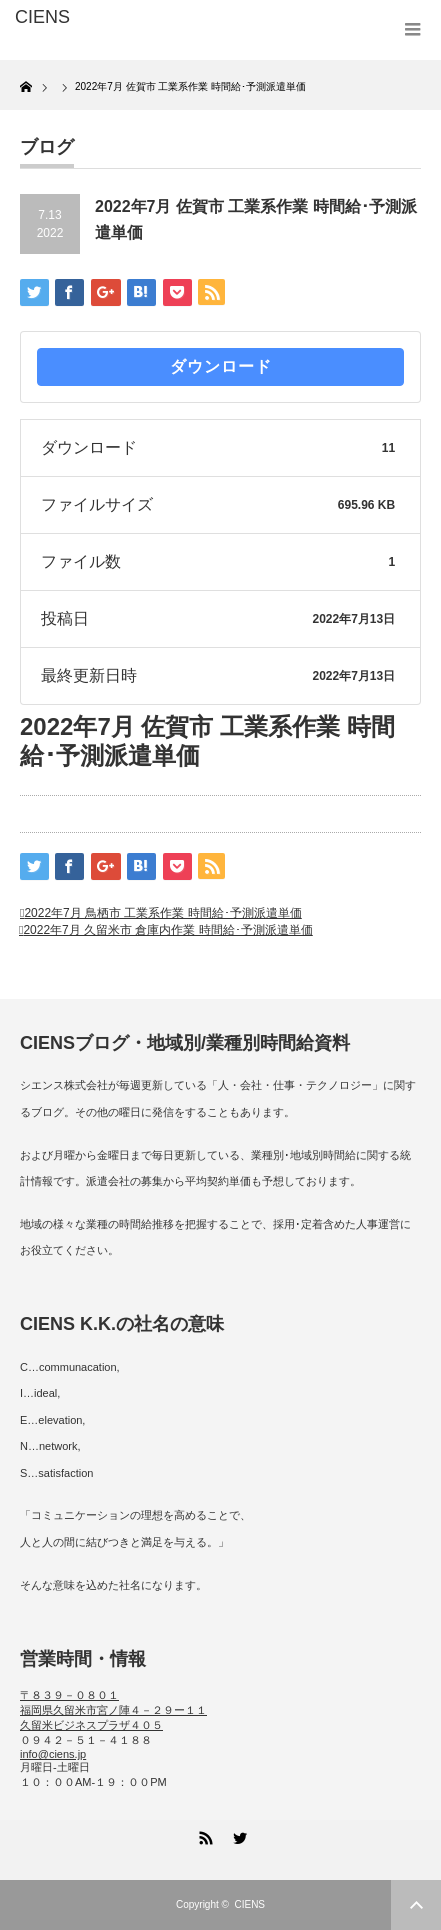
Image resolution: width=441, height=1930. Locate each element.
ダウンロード (221, 366)
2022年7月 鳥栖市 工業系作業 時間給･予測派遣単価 (162, 913)
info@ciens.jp (53, 1754)
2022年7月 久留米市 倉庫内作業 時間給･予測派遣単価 (167, 930)
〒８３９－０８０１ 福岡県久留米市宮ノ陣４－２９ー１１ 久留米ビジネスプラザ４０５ (113, 1710)
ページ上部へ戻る (416, 1905)
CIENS (249, 1904)
